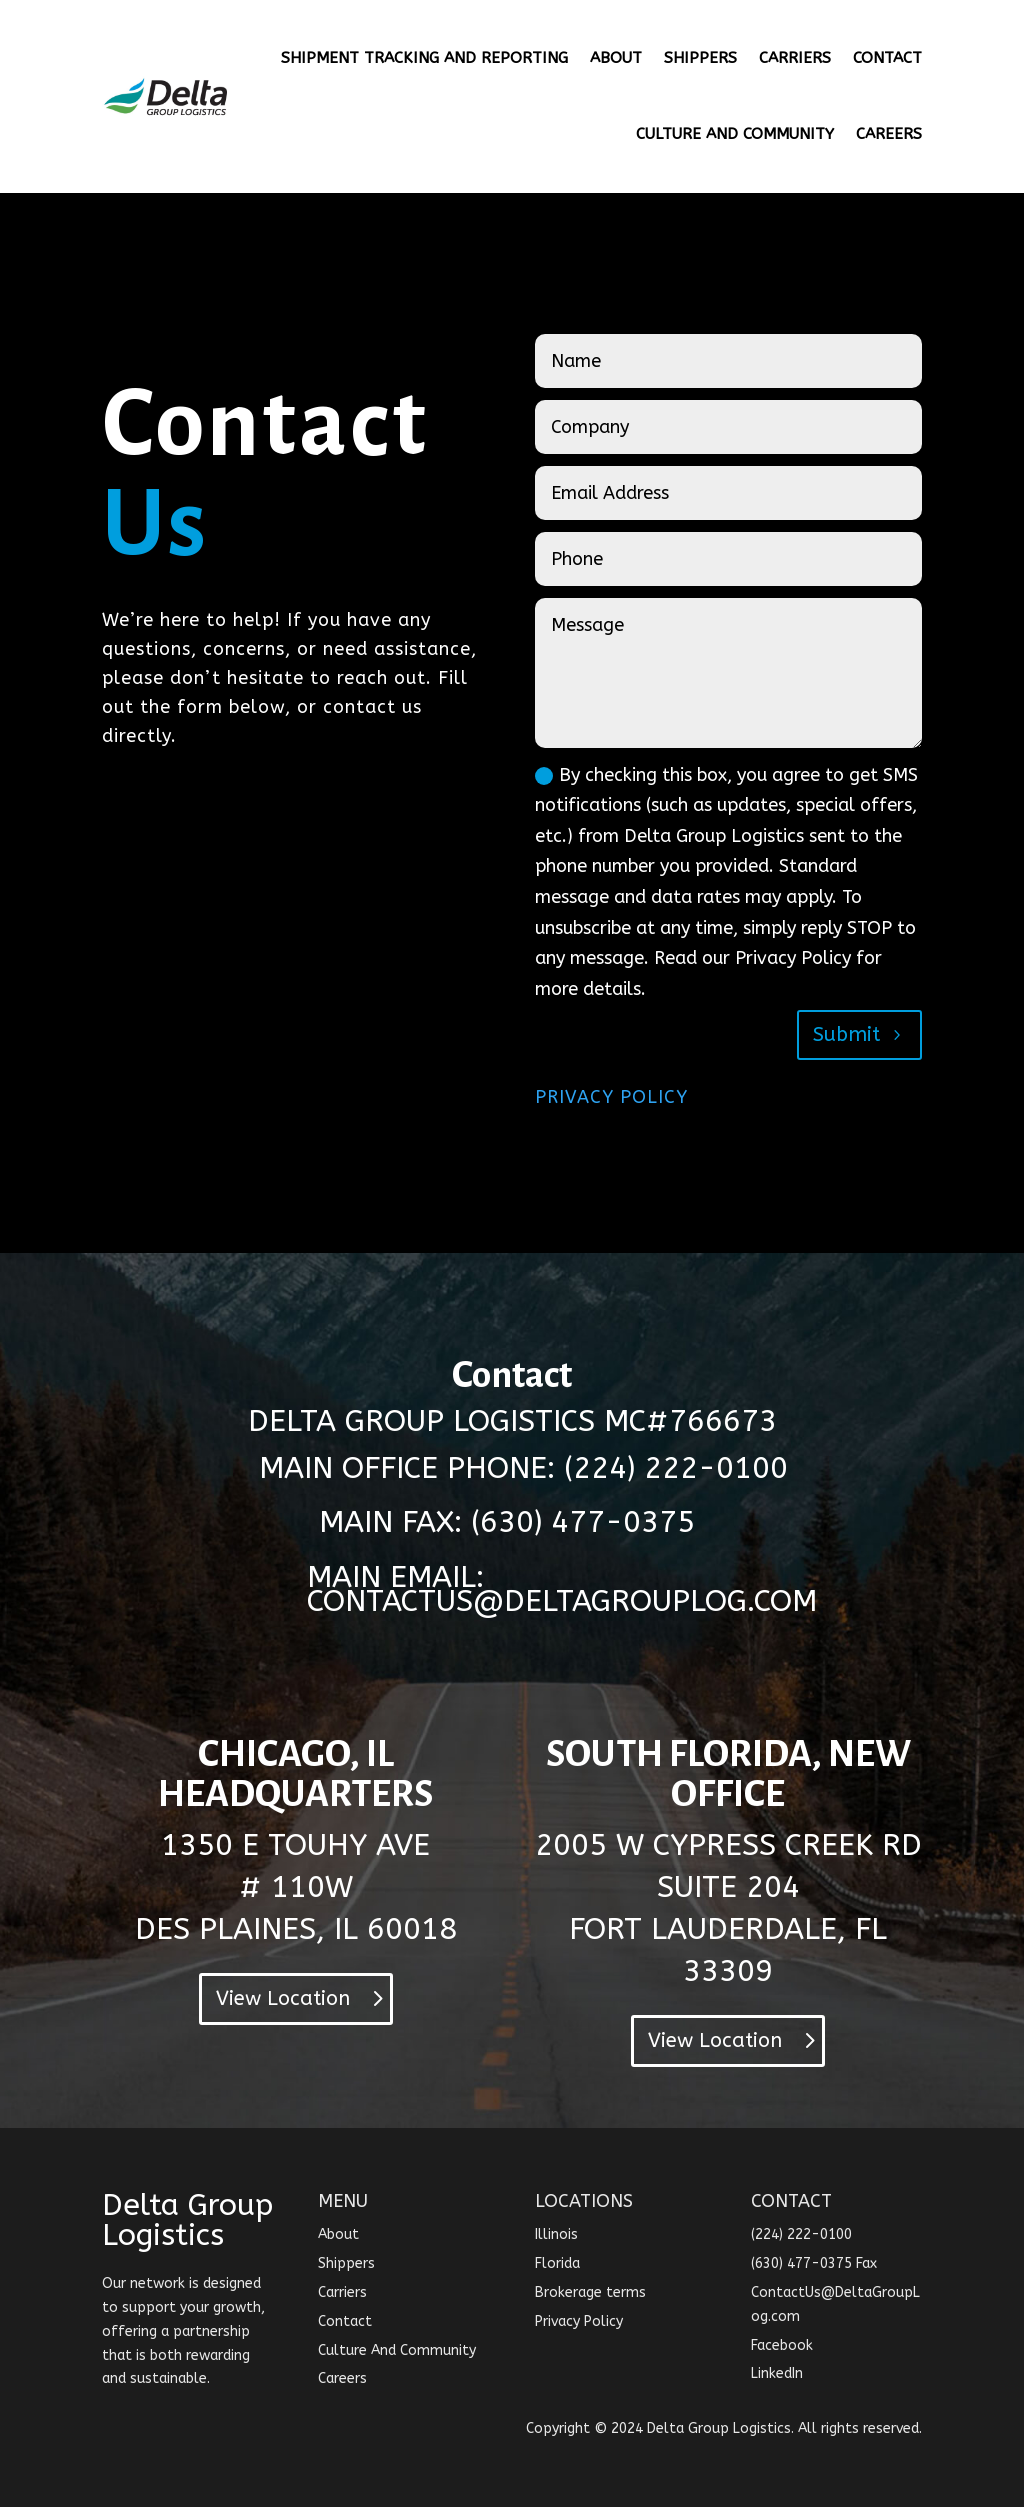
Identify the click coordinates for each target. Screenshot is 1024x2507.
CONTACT (887, 58)
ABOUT (616, 58)
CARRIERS (795, 58)
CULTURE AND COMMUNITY (735, 134)
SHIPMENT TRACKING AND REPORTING (424, 58)
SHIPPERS (700, 58)
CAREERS (889, 134)
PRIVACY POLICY (611, 1097)
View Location (283, 1998)
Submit (846, 1034)
